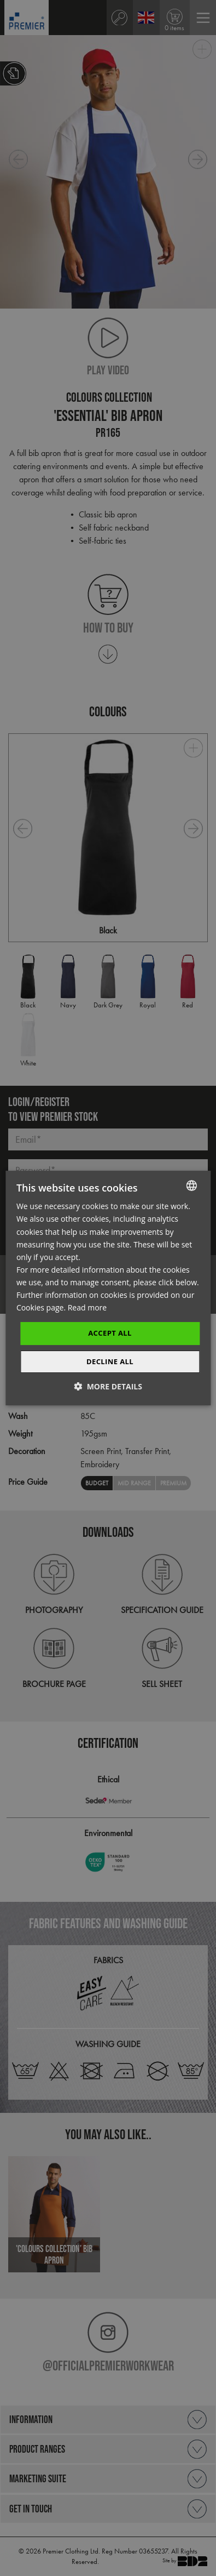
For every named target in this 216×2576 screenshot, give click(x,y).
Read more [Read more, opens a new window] (87, 1307)
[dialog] (108, 1288)
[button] (108, 1386)
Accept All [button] (110, 1333)
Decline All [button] (109, 1361)
